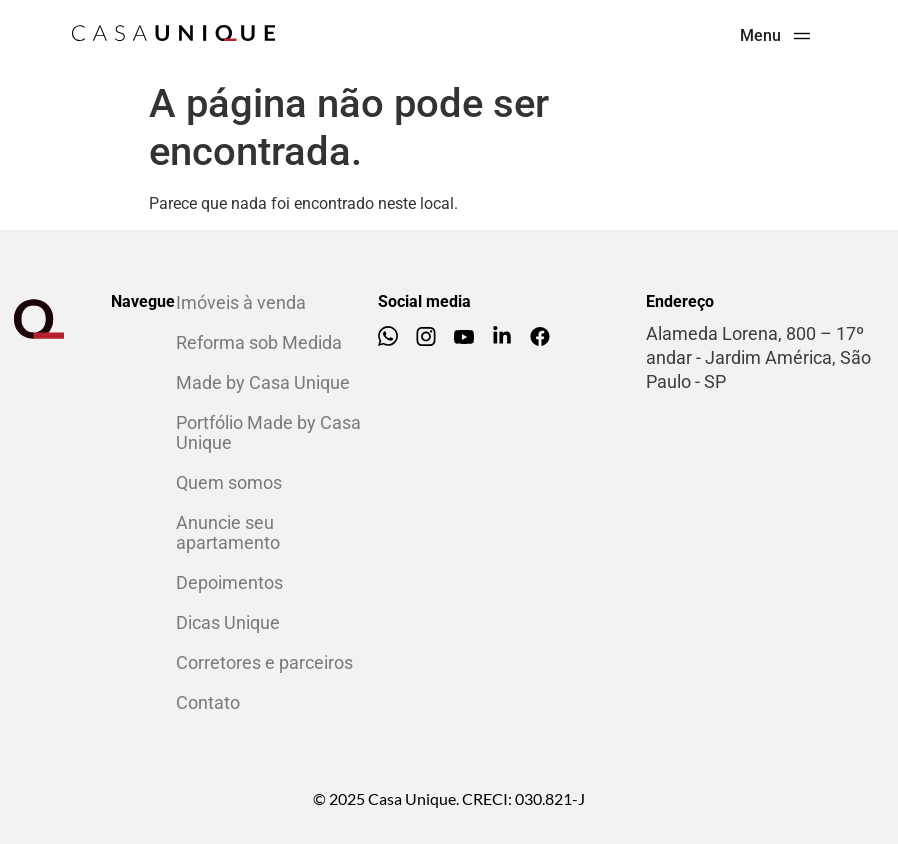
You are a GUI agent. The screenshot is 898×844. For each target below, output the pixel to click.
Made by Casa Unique (263, 382)
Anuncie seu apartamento (228, 532)
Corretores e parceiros (264, 662)
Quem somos (229, 482)
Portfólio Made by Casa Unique (268, 432)
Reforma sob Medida (259, 342)
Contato (208, 702)
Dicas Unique (228, 622)
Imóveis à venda (241, 302)
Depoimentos (229, 582)
